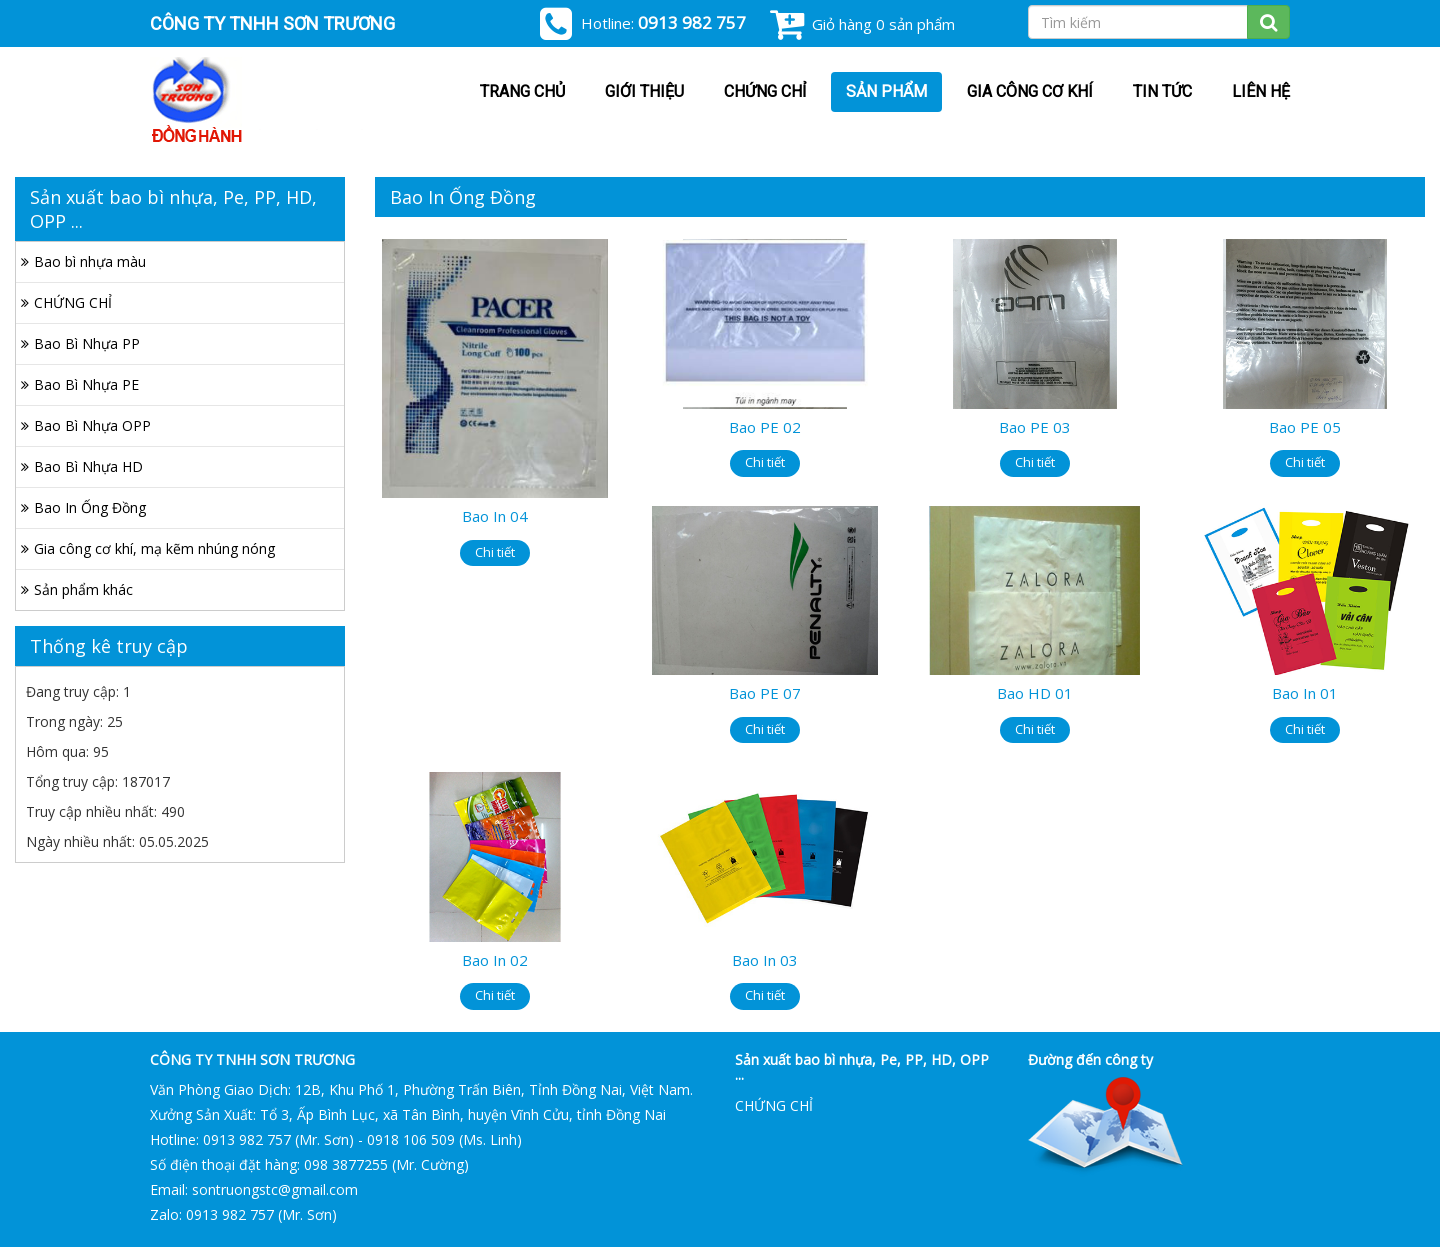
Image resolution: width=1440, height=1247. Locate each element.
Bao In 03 (765, 960)
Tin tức (1162, 91)
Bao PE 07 (765, 693)
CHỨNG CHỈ (765, 91)
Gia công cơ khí (1030, 91)
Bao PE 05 (1305, 427)
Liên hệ (1261, 91)
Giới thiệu (644, 91)
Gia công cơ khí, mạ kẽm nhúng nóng (154, 548)
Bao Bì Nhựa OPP (92, 425)
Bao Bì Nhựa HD (88, 466)
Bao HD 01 (1035, 693)
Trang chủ (522, 91)
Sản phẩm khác (83, 589)
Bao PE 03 (1035, 427)
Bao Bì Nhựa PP (87, 343)
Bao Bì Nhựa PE (86, 384)
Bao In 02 (495, 960)
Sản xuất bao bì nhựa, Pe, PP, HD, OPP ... (862, 1067)
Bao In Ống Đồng (90, 507)
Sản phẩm (886, 91)
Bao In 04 (495, 516)
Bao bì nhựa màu (90, 261)
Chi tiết (495, 552)
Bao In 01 (1305, 693)
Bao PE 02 (765, 427)
